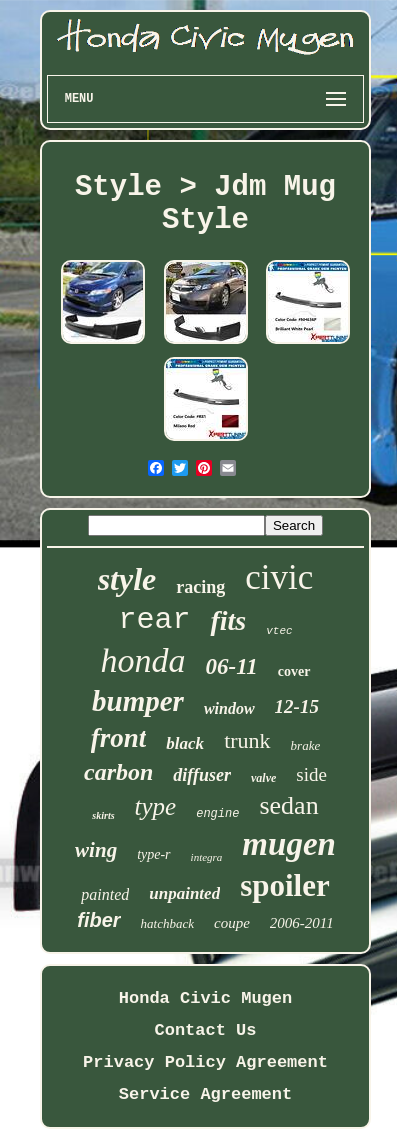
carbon (118, 772)
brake (306, 745)
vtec (279, 631)
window (229, 708)
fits (228, 620)
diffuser (202, 775)
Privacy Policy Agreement (205, 1062)
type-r (153, 854)
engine (217, 814)
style (127, 579)
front (119, 738)
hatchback (167, 923)
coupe (232, 923)
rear (154, 620)
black (185, 743)
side (311, 774)
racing (200, 587)
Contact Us (205, 1030)
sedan (288, 805)
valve (263, 778)
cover (294, 671)
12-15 (297, 706)
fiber (98, 920)
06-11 (231, 666)
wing (96, 850)
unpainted (184, 893)
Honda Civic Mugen (205, 998)
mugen (289, 844)
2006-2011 (302, 923)
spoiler (285, 885)
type (156, 806)
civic (279, 577)
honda (142, 660)
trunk (247, 740)
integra (207, 857)
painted (105, 894)
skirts (103, 815)
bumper (138, 701)
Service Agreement (205, 1094)
